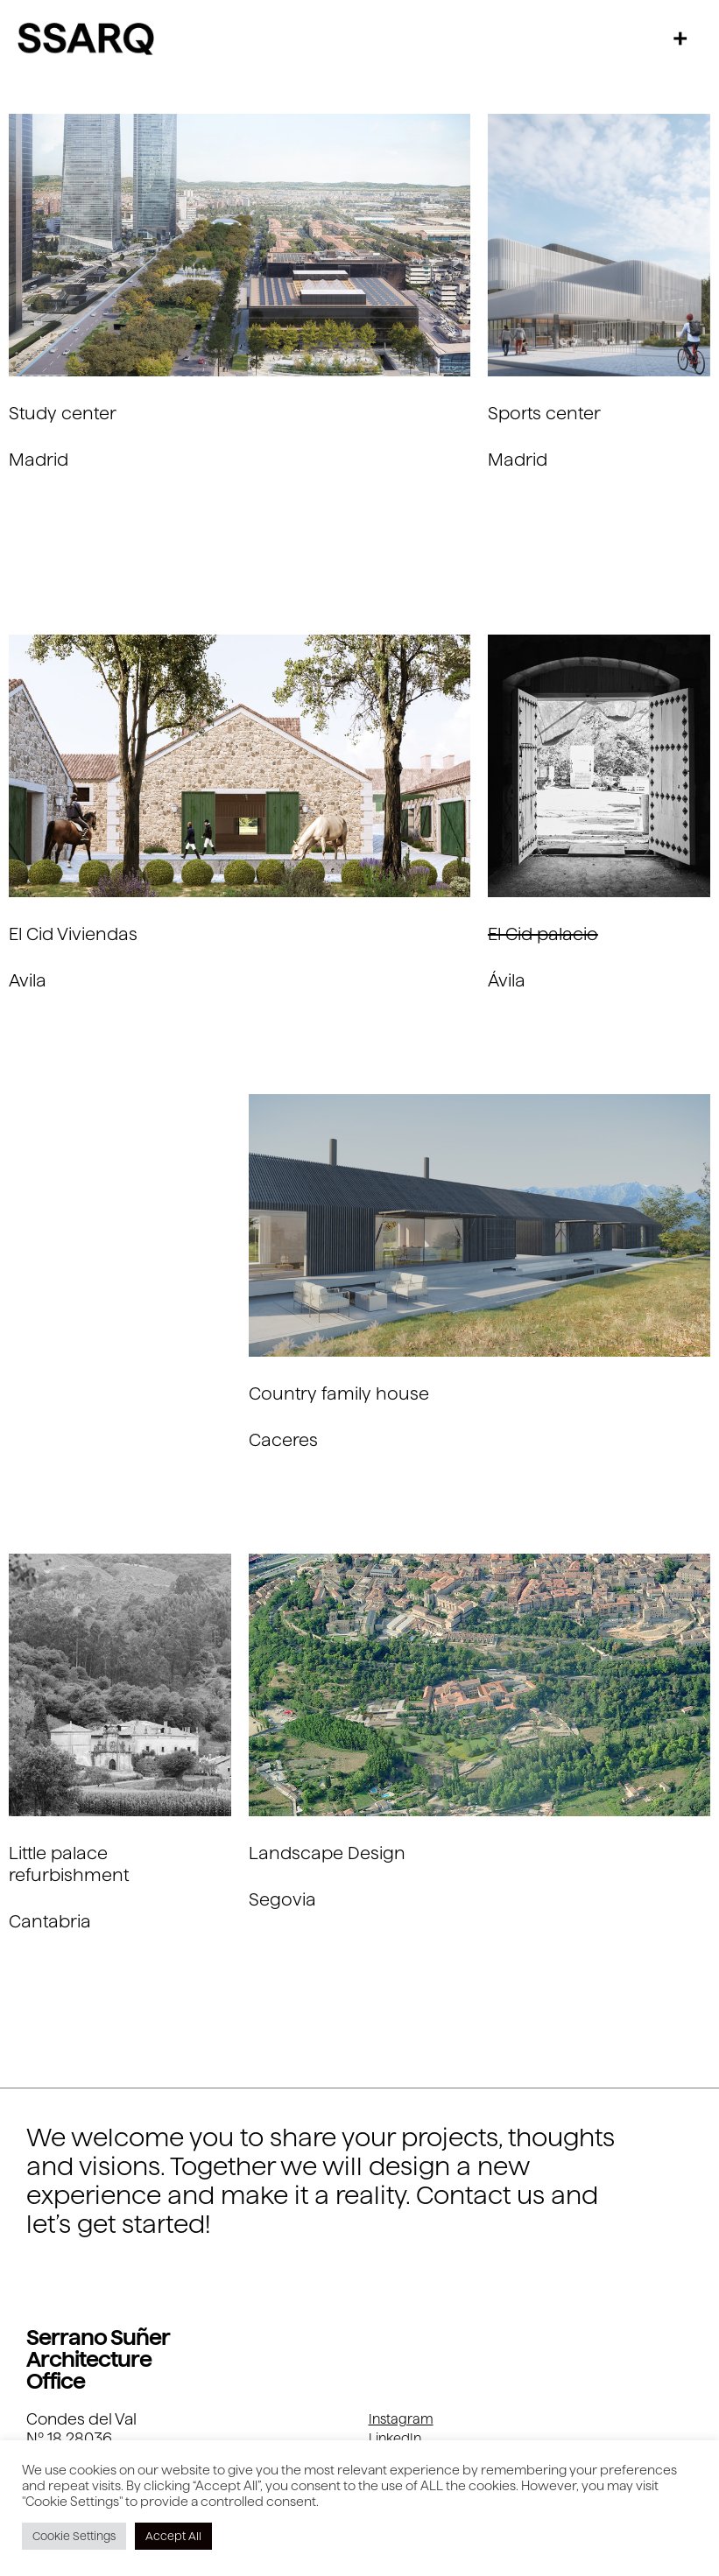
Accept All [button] (173, 2536)
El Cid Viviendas (73, 934)
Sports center (544, 413)
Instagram (401, 2418)
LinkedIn (395, 2438)
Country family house (339, 1393)
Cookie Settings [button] (74, 2536)
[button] (681, 38)
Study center (62, 413)
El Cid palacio (543, 934)
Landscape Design (327, 1853)
